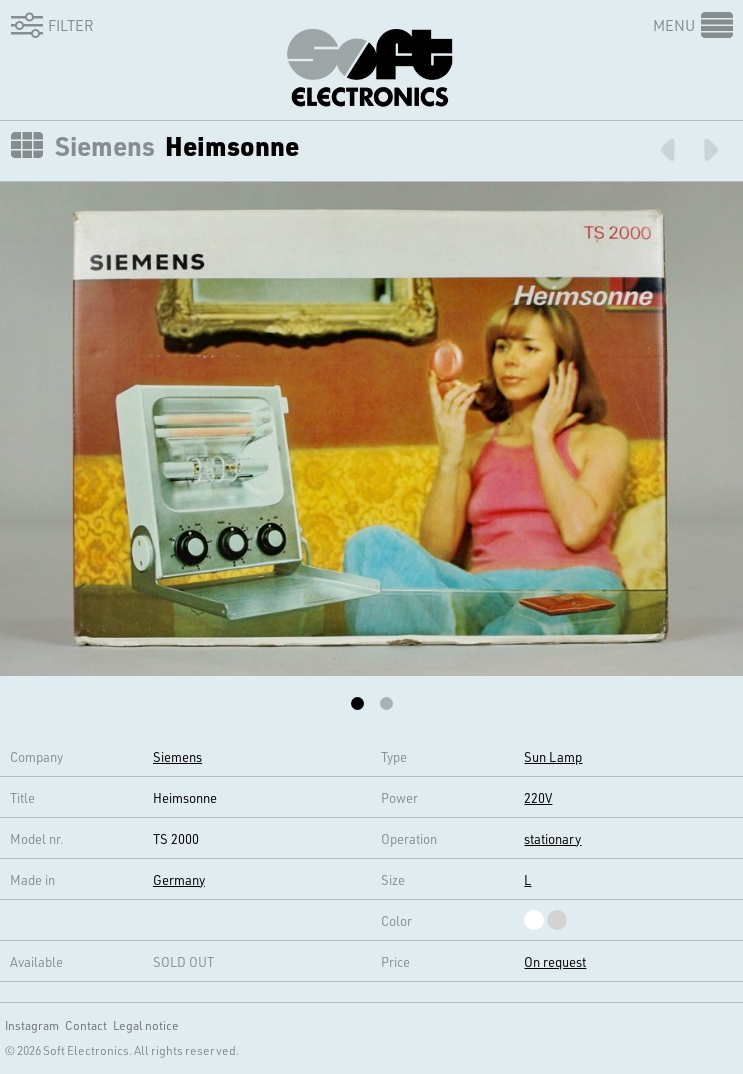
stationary (552, 838)
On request (555, 961)
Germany (179, 879)
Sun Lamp (553, 756)
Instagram (32, 1025)
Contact (86, 1025)
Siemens (105, 146)
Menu (674, 25)
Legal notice (146, 1025)
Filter (49, 25)
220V (538, 797)
